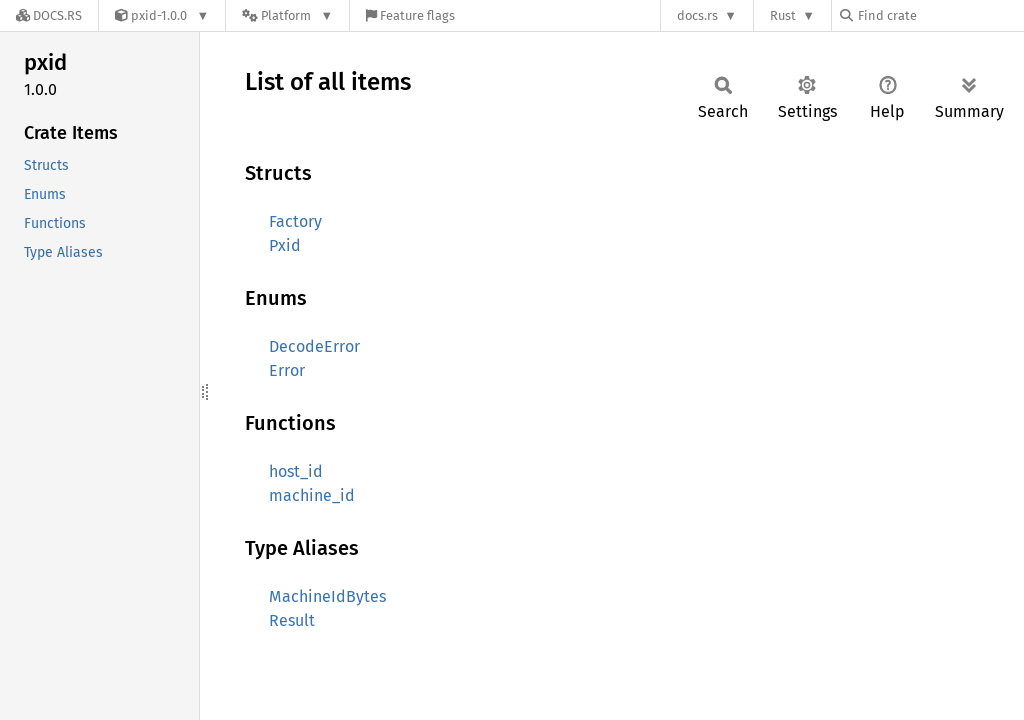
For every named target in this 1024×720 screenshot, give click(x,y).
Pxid (285, 245)
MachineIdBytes (327, 596)
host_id (296, 471)
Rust (783, 15)
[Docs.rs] (49, 15)
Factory (295, 221)
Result (292, 620)
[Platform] (287, 15)
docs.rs (697, 15)
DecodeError (314, 346)
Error (287, 370)
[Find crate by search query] (940, 15)
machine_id (312, 495)
